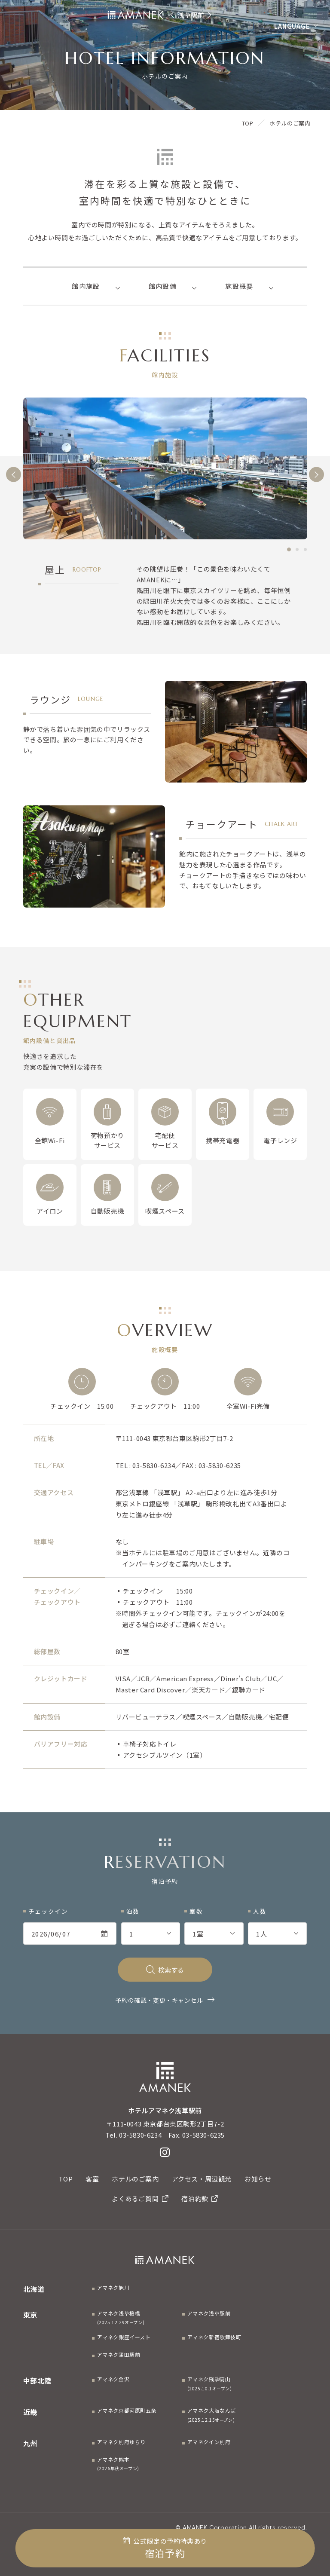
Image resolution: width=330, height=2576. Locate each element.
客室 (92, 2178)
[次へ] (316, 474)
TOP (65, 2178)
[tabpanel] (165, 469)
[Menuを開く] (315, 13)
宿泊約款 (199, 2198)
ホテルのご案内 (135, 2178)
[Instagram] (165, 2152)
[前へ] (13, 474)
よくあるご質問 (140, 2198)
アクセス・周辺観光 (202, 2178)
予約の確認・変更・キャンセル (159, 2000)
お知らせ (257, 2178)
